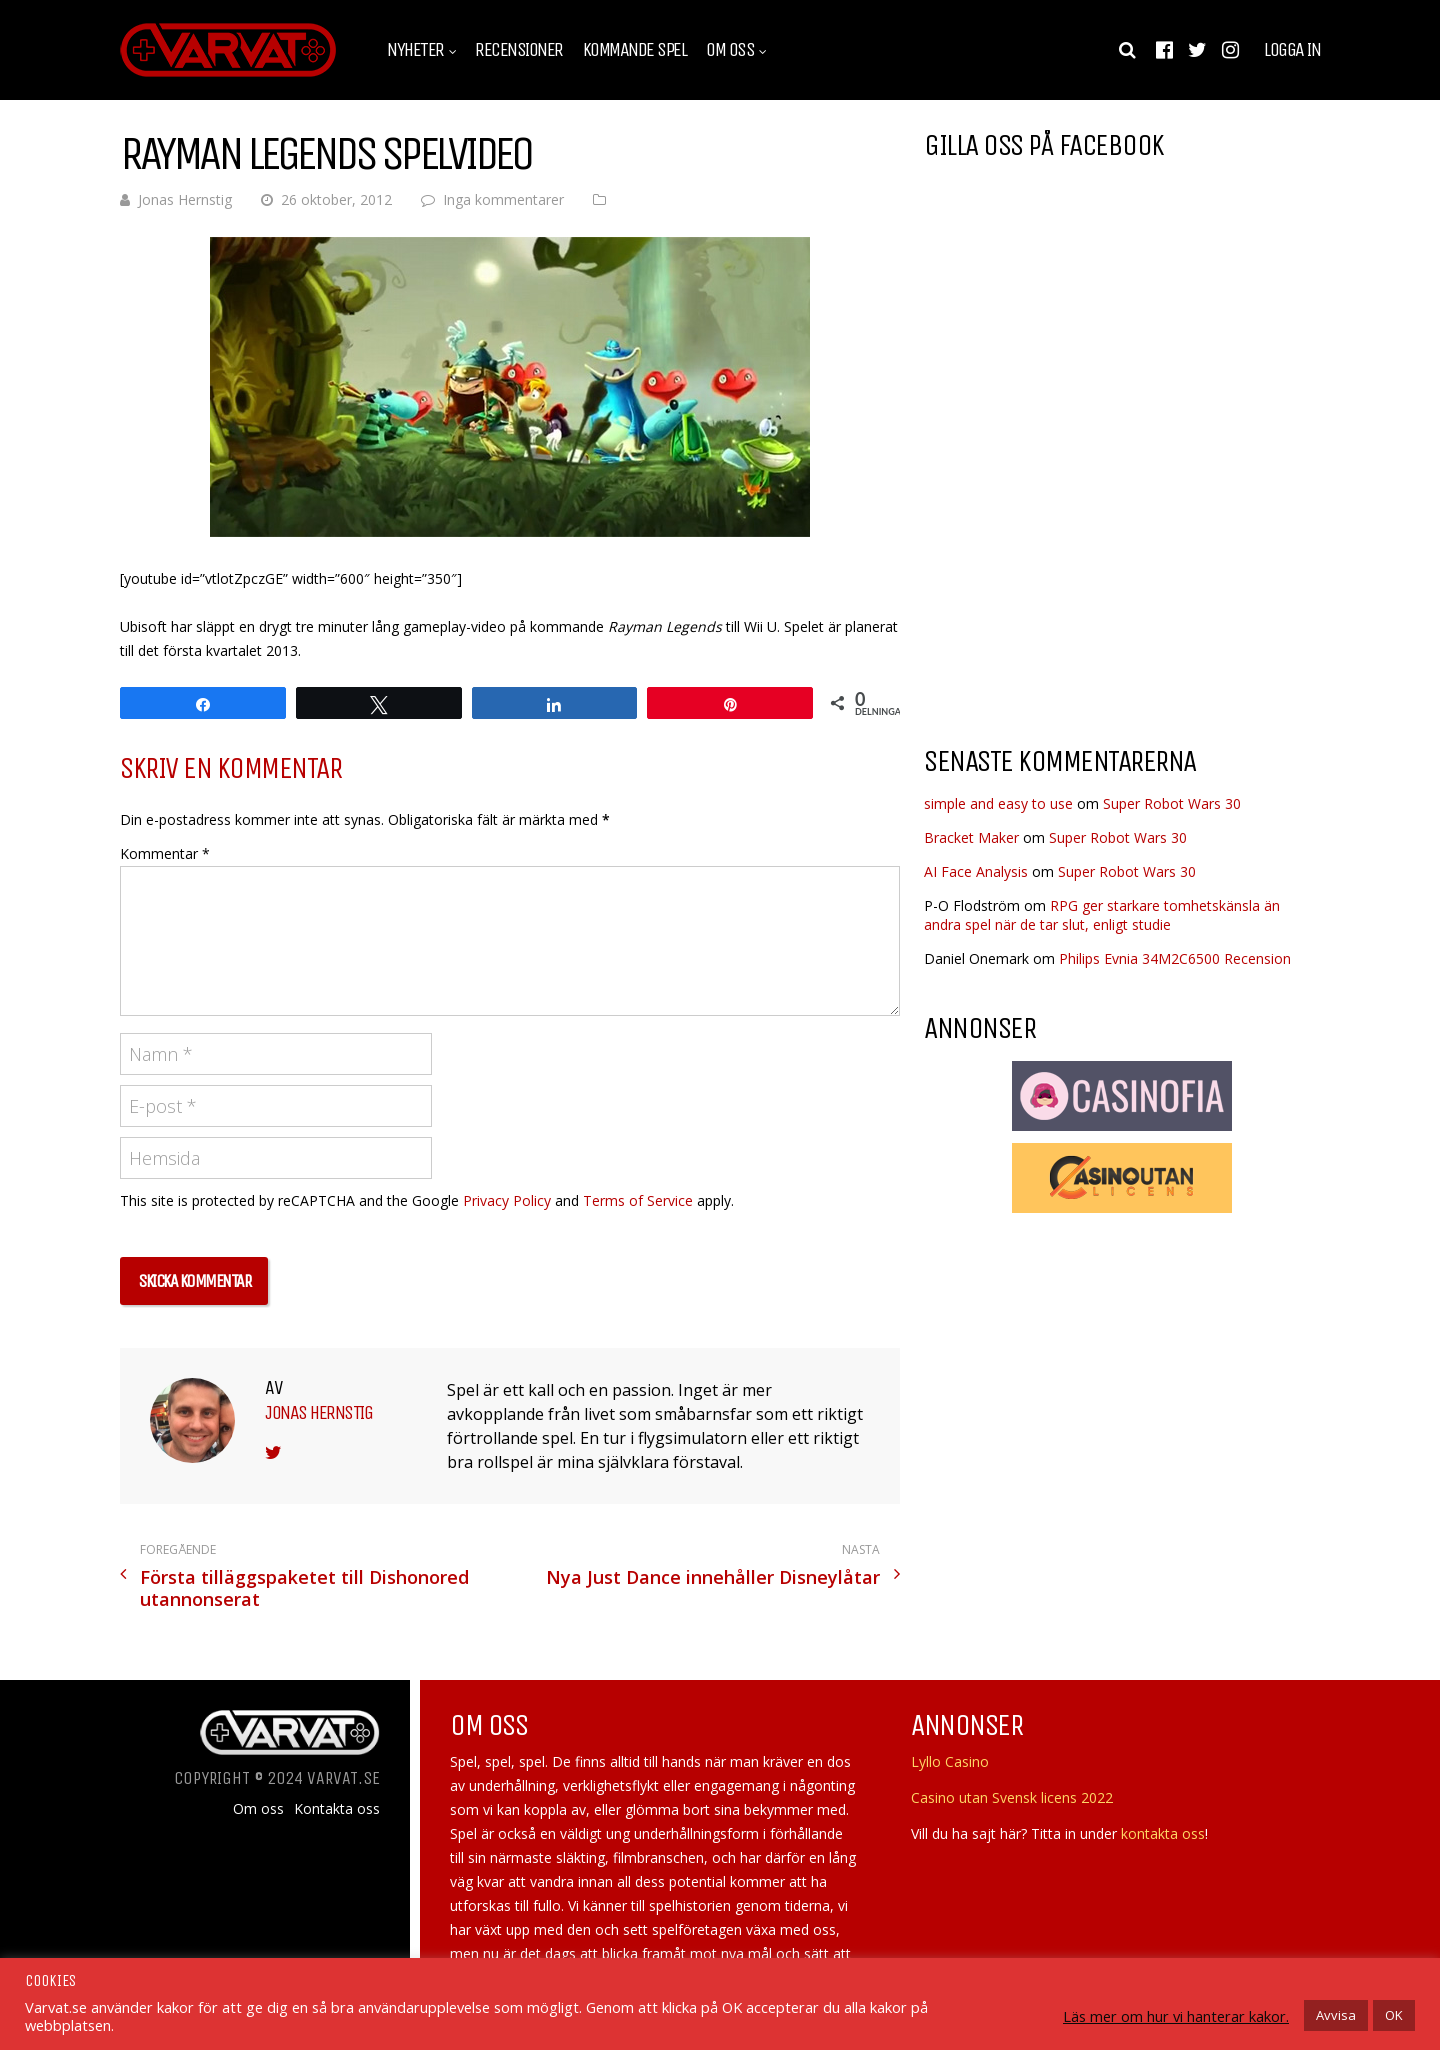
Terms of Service (638, 1200)
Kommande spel (635, 50)
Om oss (730, 50)
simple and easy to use (998, 803)
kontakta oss (1163, 1833)
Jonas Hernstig (185, 199)
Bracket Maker (971, 837)
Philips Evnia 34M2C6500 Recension (1175, 958)
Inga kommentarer (503, 199)
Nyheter (415, 50)
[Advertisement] (1092, 569)
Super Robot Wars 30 (1172, 803)
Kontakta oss (337, 1809)
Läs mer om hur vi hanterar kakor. (1176, 2016)
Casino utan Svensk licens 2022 (1012, 1797)
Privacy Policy (507, 1200)
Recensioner (519, 50)
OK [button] (1394, 2015)
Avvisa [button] (1336, 2015)
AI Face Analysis (976, 871)
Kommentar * (165, 853)
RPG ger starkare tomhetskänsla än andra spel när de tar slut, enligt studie (1102, 915)
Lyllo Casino (950, 1761)
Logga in (1292, 50)
